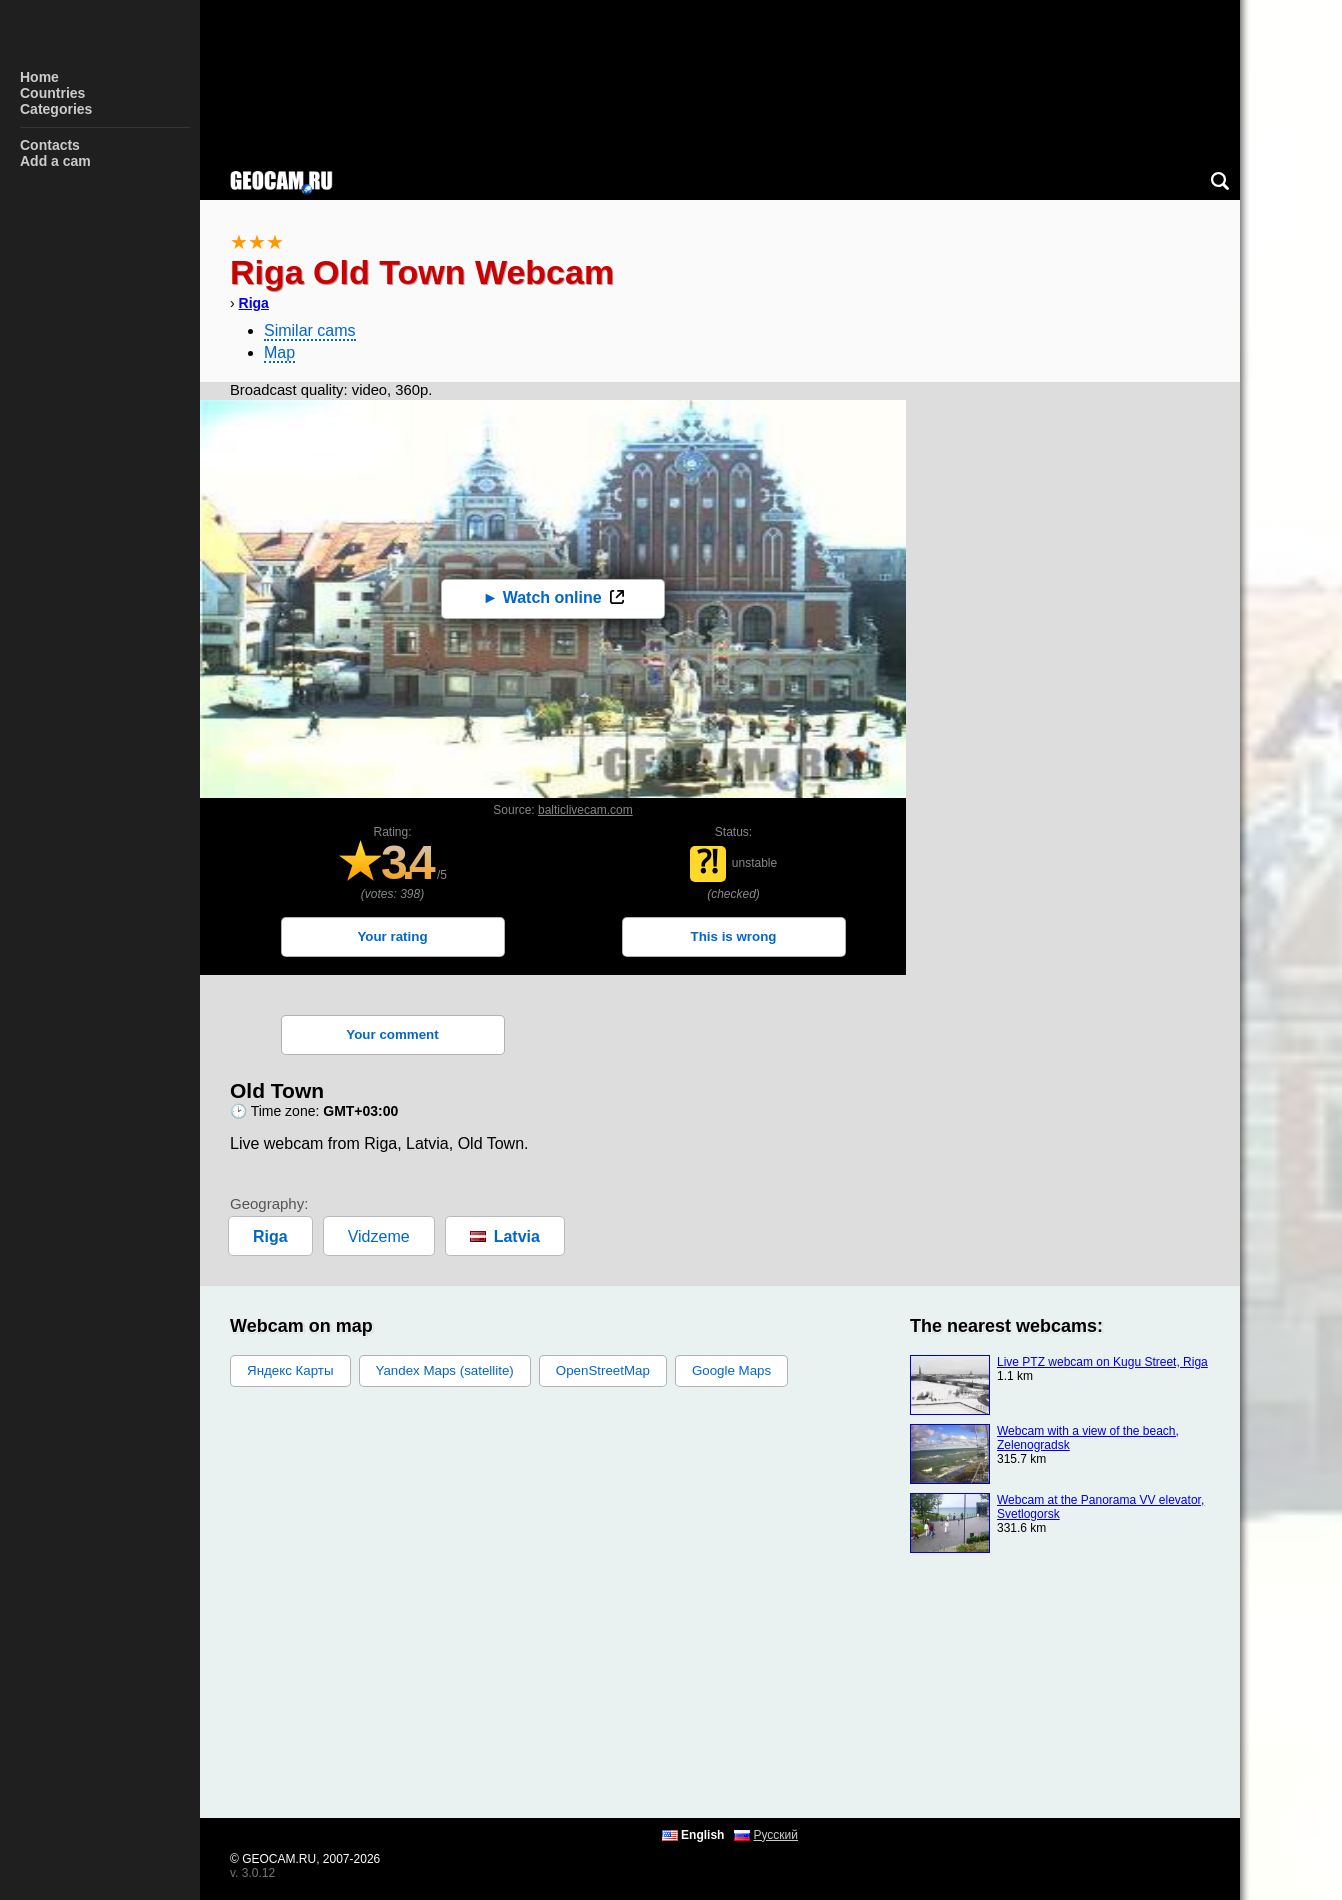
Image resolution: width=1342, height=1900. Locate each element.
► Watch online (541, 597)
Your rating (392, 936)
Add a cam (55, 161)
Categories (56, 109)
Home (39, 77)
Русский (775, 1835)
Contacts (50, 145)
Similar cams (310, 330)
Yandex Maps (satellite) (445, 1370)
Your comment (392, 1034)
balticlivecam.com (585, 810)
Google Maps (731, 1370)
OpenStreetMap (603, 1370)
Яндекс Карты (290, 1370)
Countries (52, 93)
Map (279, 352)
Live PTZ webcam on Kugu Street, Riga (1102, 1362)
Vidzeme (379, 1236)
